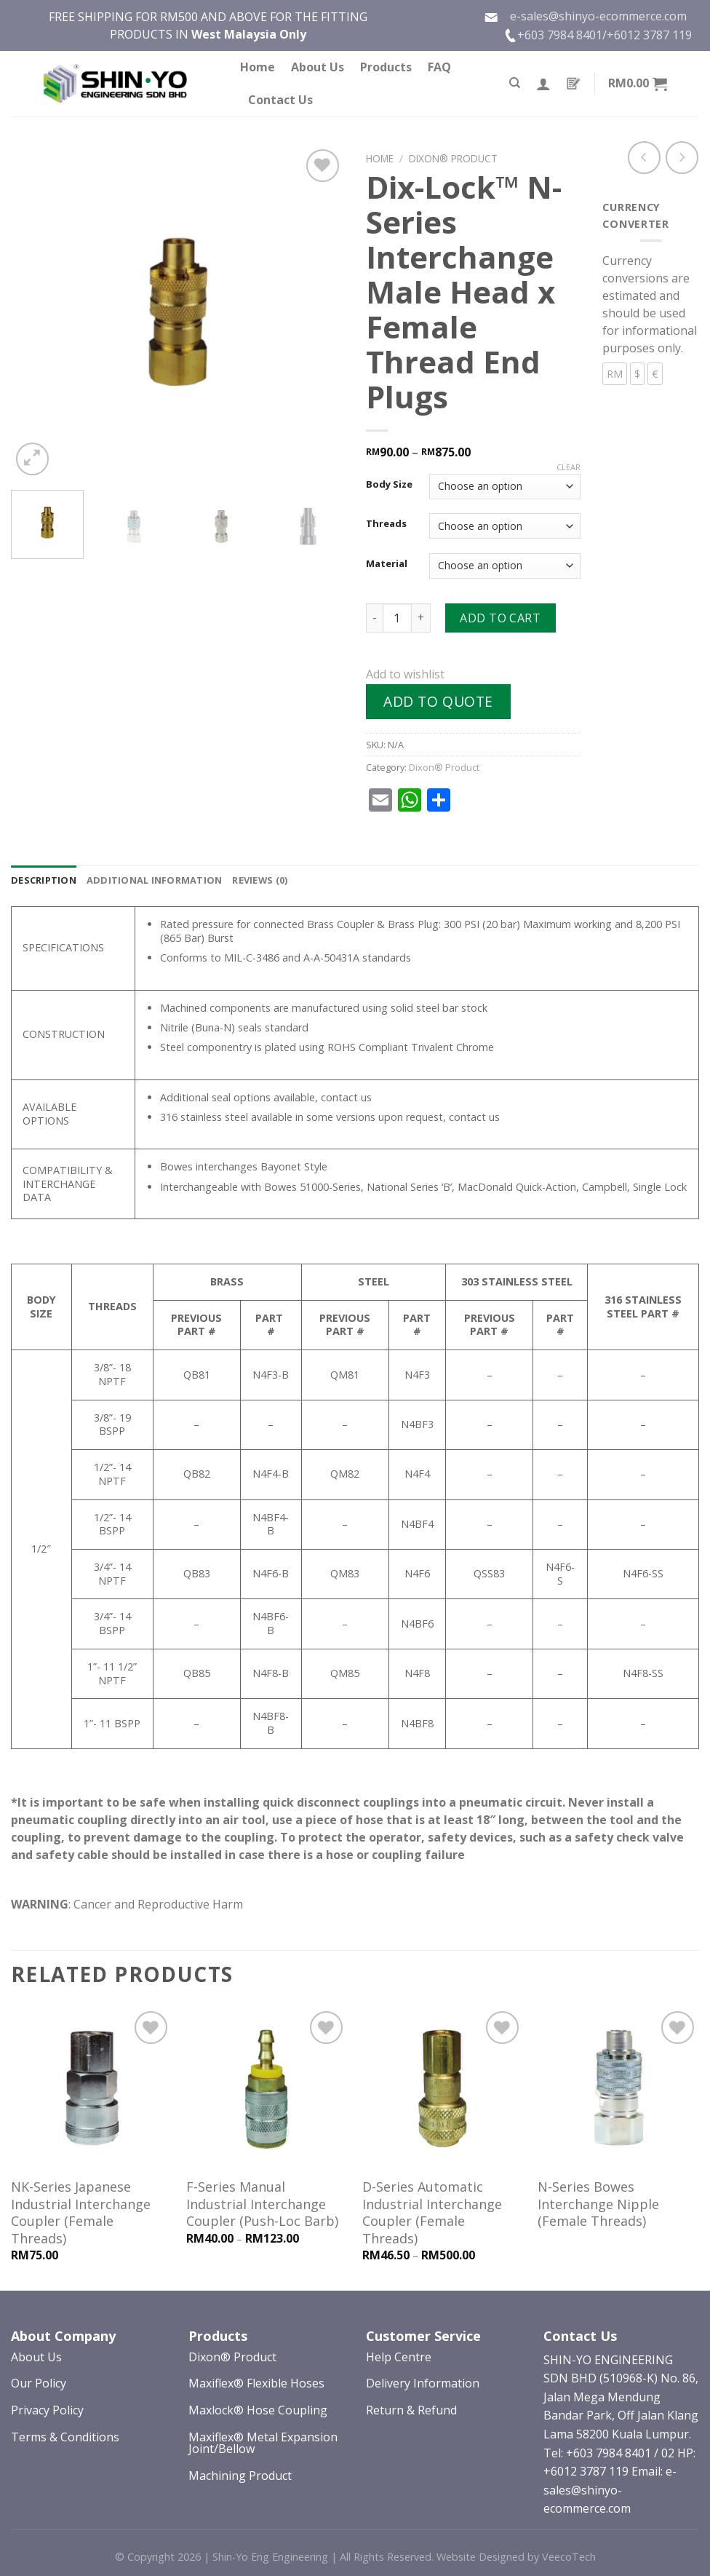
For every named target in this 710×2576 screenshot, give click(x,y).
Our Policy (38, 2383)
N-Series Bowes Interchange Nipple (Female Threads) (598, 2204)
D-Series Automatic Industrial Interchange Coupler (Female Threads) (432, 2212)
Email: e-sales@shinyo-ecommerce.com (610, 2489)
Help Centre (398, 2357)
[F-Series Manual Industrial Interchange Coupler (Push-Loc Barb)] (267, 2088)
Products (386, 67)
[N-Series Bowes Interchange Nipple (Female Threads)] (618, 2088)
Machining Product (240, 2476)
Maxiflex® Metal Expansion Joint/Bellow (263, 2443)
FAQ (439, 67)
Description (43, 880)
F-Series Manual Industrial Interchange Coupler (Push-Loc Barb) (262, 2204)
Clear (569, 467)
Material (386, 564)
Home (257, 67)
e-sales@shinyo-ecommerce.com (585, 16)
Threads (386, 524)
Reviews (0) (259, 880)
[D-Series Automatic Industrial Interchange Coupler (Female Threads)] (443, 2088)
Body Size (389, 485)
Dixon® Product (453, 158)
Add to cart (500, 618)
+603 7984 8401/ (562, 35)
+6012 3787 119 (649, 35)
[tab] (43, 880)
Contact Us (280, 100)
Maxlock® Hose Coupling (257, 2410)
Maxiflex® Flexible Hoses (256, 2383)
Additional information (155, 880)
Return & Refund (411, 2410)
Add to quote (438, 701)
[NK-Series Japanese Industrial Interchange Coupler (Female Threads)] (91, 2088)
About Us (317, 67)
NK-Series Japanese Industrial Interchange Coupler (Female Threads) (81, 2212)
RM (615, 374)
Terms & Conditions (65, 2437)
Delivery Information (422, 2383)
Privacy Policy (47, 2410)
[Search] (514, 83)
